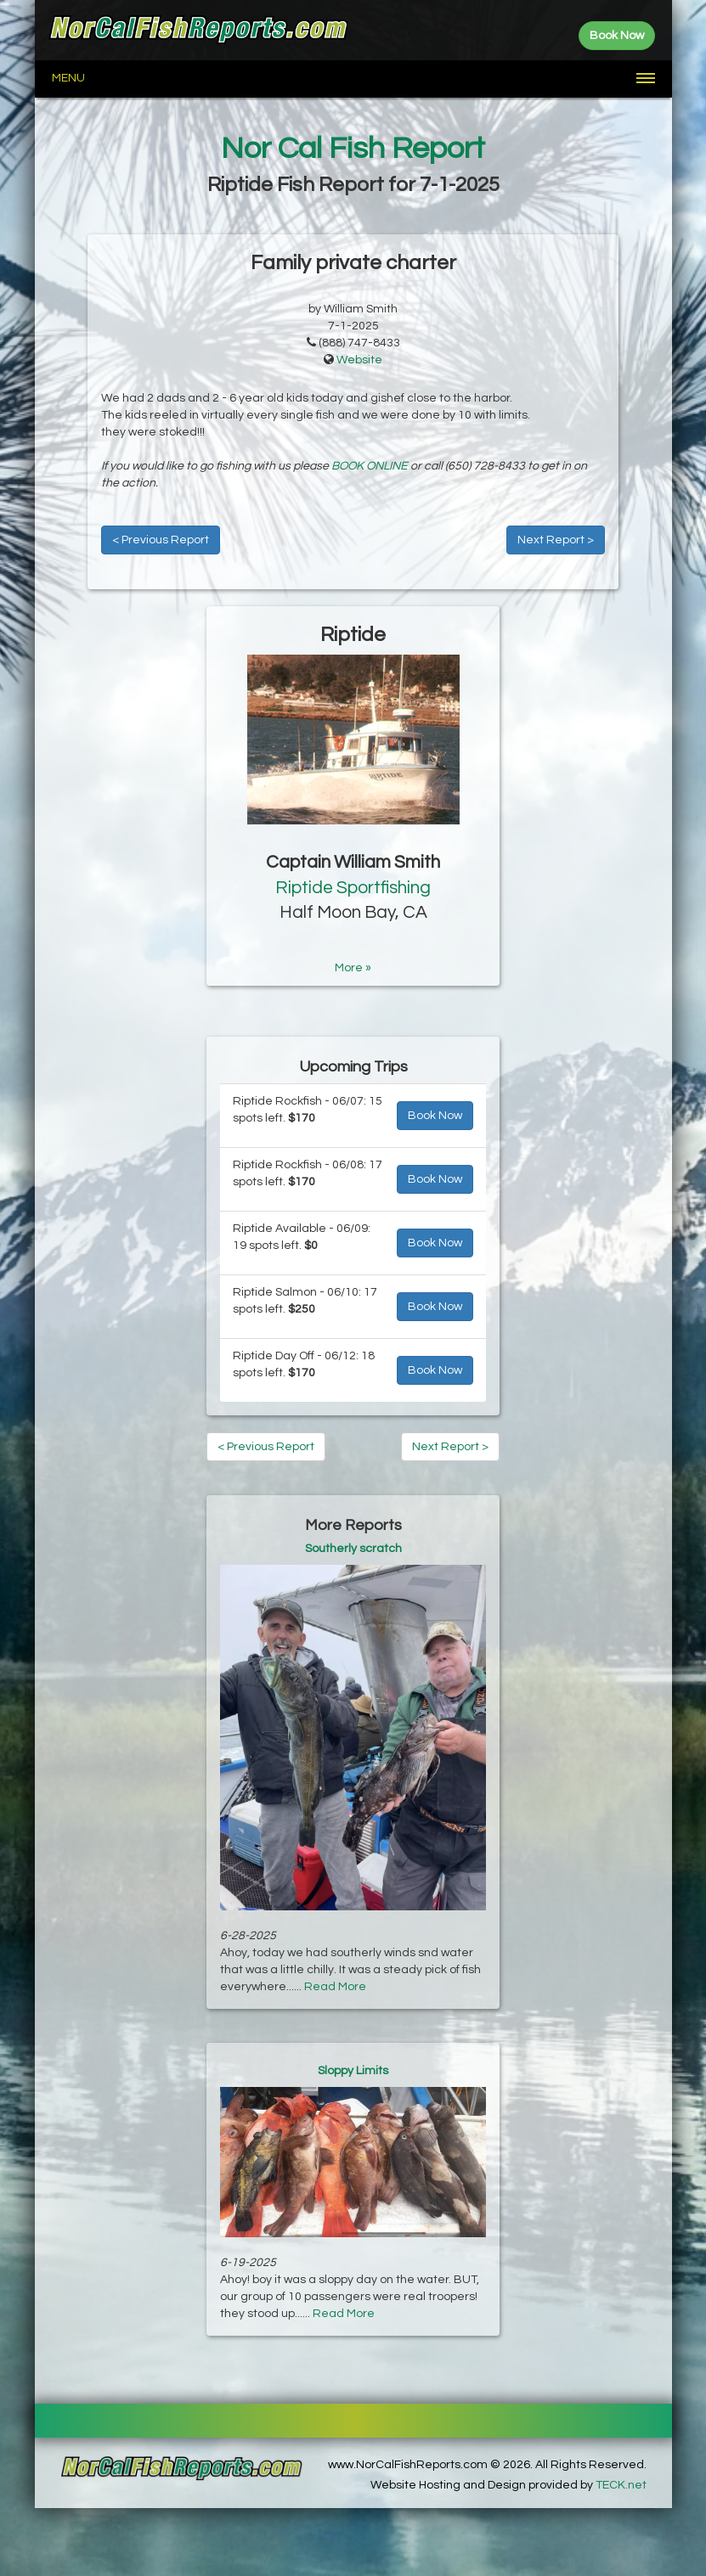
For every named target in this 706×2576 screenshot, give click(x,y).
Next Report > (555, 540)
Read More (335, 1987)
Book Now (435, 1116)
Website (359, 360)
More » (353, 968)
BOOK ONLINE (369, 466)
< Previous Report (160, 540)
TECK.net (621, 2485)
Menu (68, 78)
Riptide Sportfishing (353, 888)
